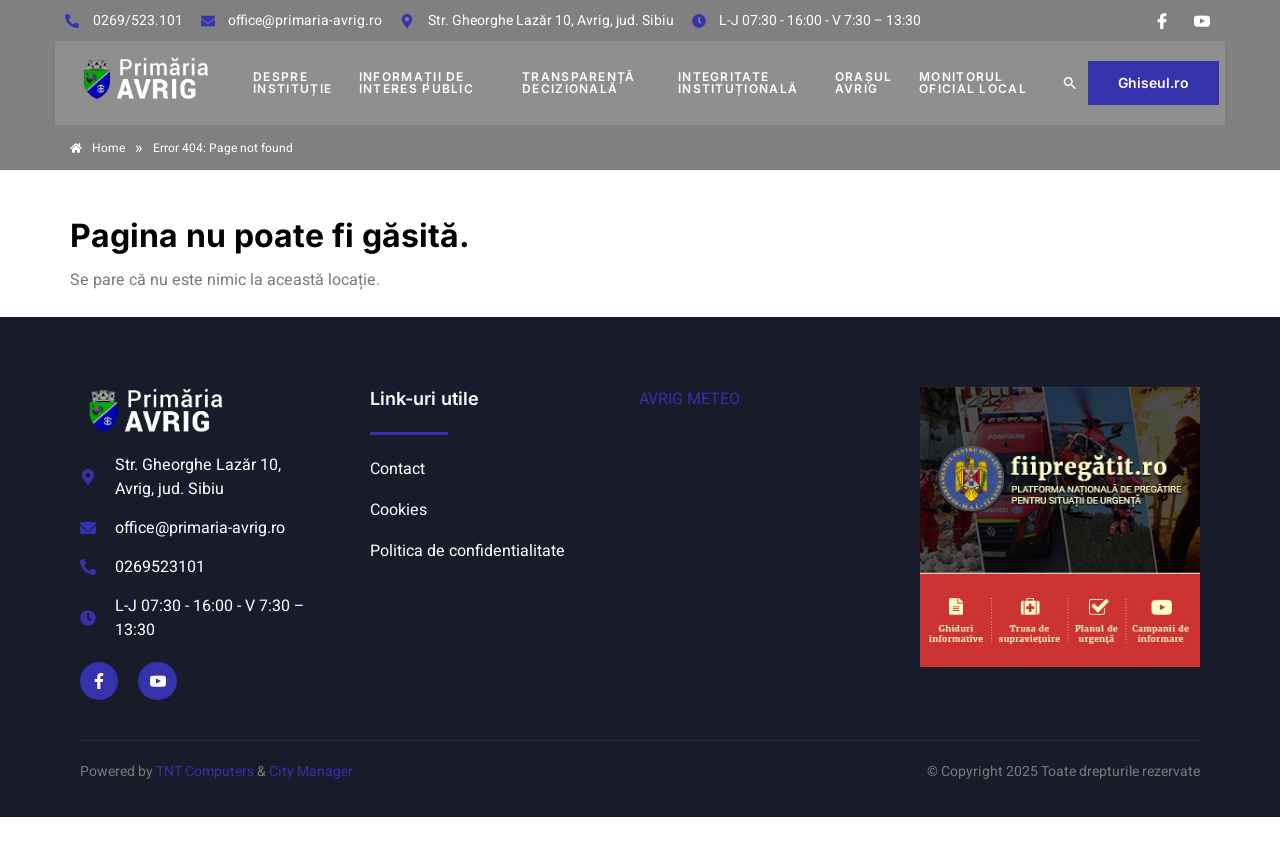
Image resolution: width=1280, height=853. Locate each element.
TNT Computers (205, 771)
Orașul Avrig (864, 82)
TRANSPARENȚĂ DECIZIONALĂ (579, 82)
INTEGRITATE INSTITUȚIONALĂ (738, 82)
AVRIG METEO (689, 399)
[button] (1070, 83)
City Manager (311, 771)
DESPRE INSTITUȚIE (292, 82)
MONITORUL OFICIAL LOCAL (973, 82)
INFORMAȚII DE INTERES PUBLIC (416, 82)
